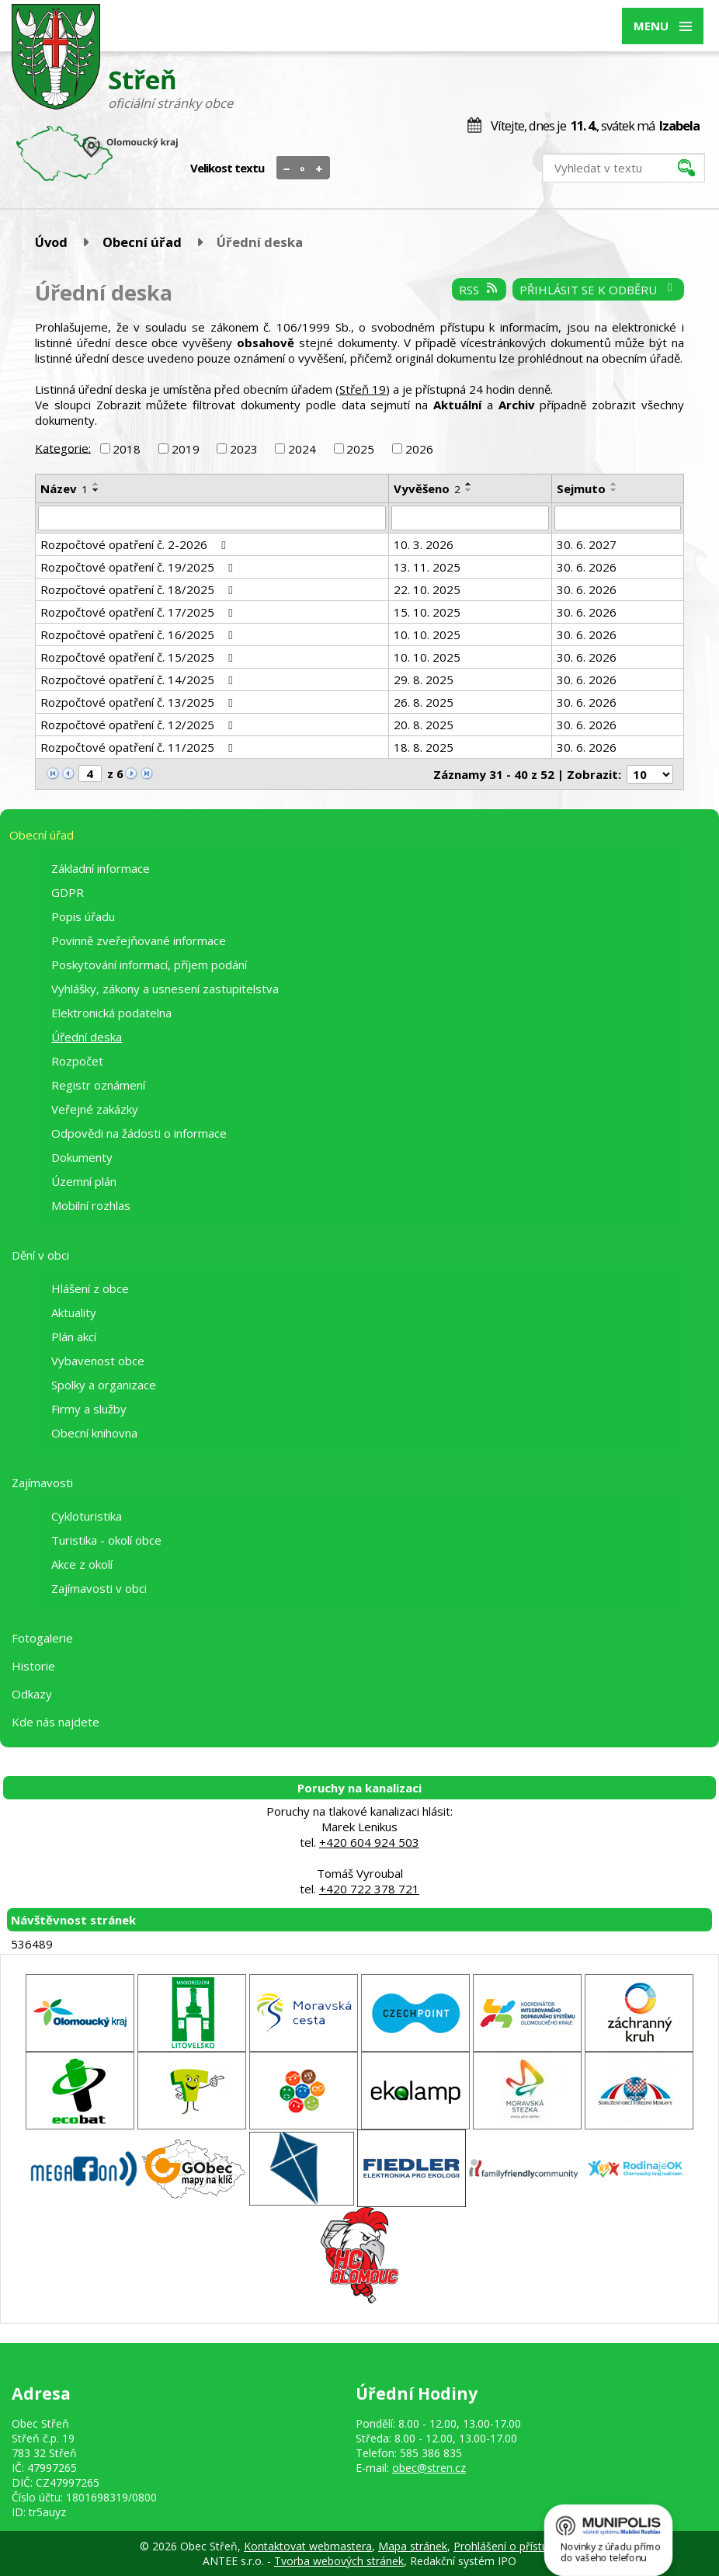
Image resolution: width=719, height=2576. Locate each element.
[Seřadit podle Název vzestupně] (96, 484)
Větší (319, 168)
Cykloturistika (86, 1516)
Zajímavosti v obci (99, 1588)
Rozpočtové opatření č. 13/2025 (139, 702)
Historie (33, 1666)
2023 (244, 449)
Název (64, 488)
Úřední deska (86, 1037)
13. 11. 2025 (427, 567)
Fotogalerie (42, 1638)
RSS (479, 289)
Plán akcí (73, 1336)
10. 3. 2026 (423, 544)
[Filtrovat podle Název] (212, 518)
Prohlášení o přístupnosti (516, 2546)
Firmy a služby (89, 1409)
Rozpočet (77, 1061)
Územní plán (83, 1181)
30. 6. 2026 (587, 567)
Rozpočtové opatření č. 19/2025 (139, 567)
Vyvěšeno (427, 488)
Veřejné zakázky (94, 1109)
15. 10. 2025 (427, 612)
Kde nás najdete (55, 1722)
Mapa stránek (412, 2546)
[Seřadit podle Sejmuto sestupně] (614, 490)
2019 (186, 449)
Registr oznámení (98, 1085)
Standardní (303, 168)
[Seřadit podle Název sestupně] (96, 490)
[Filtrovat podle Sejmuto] (617, 518)
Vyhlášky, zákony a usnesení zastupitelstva (165, 988)
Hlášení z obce (90, 1288)
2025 (360, 449)
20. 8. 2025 (423, 724)
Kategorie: (63, 447)
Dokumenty (82, 1157)
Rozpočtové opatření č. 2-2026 (135, 544)
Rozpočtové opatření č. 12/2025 (139, 724)
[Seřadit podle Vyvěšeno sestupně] (469, 490)
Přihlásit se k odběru (598, 289)
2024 (302, 449)
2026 (419, 449)
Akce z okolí (82, 1564)
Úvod (51, 242)
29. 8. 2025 (423, 679)
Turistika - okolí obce (106, 1540)
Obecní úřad (142, 242)
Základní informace (100, 868)
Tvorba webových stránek (339, 2560)
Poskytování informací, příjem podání (149, 964)
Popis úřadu (83, 916)
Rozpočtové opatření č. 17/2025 (139, 612)
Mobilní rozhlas (90, 1205)
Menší (287, 168)
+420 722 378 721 (369, 1888)
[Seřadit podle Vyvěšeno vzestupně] (469, 484)
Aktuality (73, 1312)
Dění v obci (40, 1255)
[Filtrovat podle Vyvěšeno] (469, 518)
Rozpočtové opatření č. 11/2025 (139, 747)
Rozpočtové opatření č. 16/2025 (139, 634)
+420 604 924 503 (369, 1842)
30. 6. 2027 (587, 544)
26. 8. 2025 (423, 702)
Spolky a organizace (103, 1384)
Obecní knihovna (94, 1433)
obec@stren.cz (429, 2467)
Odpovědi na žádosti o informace (139, 1133)
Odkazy (32, 1694)
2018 (127, 449)
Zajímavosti (42, 1482)
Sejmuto (581, 488)
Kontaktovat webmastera (308, 2546)
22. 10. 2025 (427, 589)
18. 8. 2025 (423, 747)
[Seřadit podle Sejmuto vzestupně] (614, 484)
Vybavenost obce (97, 1360)
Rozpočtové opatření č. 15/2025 (139, 657)
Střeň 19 (362, 389)
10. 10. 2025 (427, 634)
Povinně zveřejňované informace (138, 940)
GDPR (67, 892)
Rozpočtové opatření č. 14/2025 (139, 679)
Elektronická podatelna (111, 1012)
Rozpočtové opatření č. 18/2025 (139, 589)
